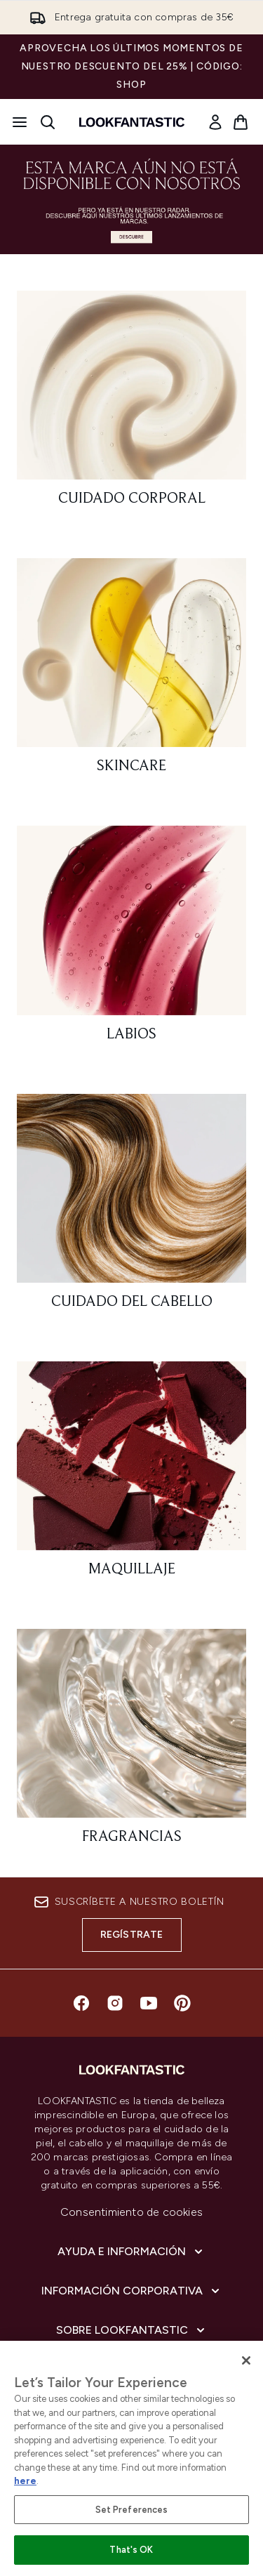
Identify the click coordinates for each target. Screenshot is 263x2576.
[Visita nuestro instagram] (115, 2003)
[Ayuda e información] (131, 2251)
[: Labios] (131, 940)
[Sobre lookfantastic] (132, 2330)
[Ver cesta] (240, 122)
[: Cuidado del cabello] (131, 1208)
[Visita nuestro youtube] (149, 2003)
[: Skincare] (131, 672)
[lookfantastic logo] (131, 122)
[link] (215, 122)
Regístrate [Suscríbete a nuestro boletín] (131, 1935)
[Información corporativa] (131, 2291)
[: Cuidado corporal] (131, 405)
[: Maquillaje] (131, 1475)
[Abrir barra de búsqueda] (47, 122)
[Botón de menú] (19, 122)
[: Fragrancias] (131, 1743)
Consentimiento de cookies (131, 2212)
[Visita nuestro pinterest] (182, 2003)
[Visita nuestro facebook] (81, 2003)
